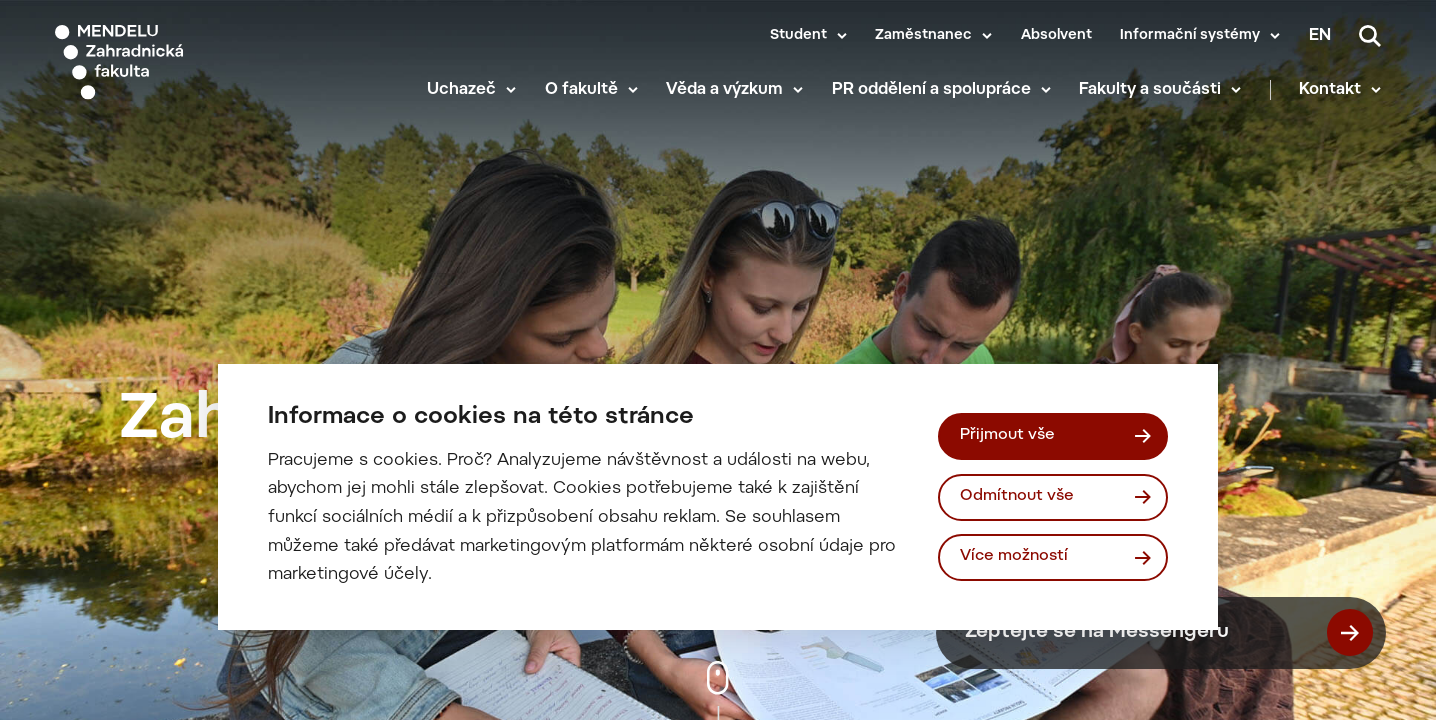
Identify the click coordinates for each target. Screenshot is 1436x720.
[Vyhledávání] (1370, 36)
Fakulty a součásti (1150, 90)
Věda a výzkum (724, 90)
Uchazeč (461, 90)
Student (798, 36)
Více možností (1014, 556)
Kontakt (1330, 90)
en (1320, 36)
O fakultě (581, 90)
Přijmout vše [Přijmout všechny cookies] (1007, 435)
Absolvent (1056, 36)
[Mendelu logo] (170, 62)
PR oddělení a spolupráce (931, 90)
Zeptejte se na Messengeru (1169, 632)
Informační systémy (1190, 36)
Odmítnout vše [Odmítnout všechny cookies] (1017, 496)
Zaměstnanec (923, 36)
